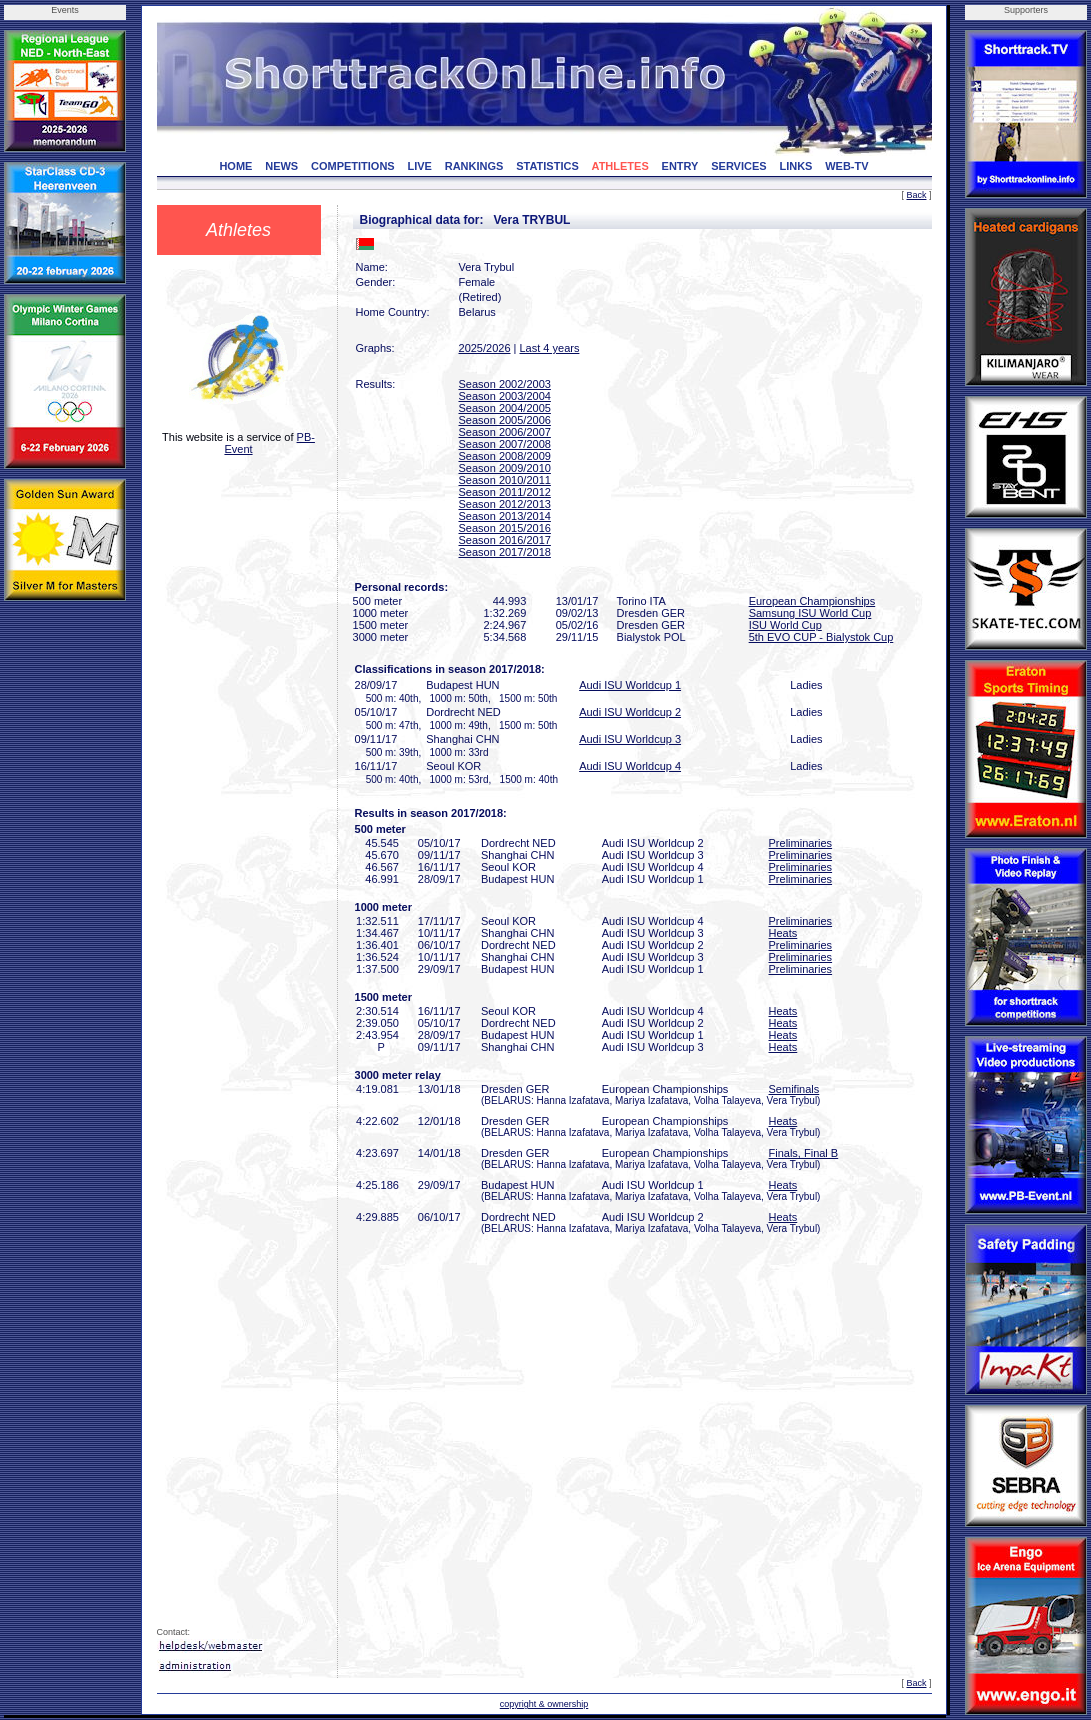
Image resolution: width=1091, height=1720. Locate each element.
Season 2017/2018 (505, 552)
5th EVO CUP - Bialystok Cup (821, 637)
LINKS (795, 166)
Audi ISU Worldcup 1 (630, 685)
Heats (783, 933)
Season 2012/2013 (505, 504)
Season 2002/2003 (505, 384)
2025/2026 (485, 348)
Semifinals (794, 1089)
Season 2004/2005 (505, 408)
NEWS (281, 166)
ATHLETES (620, 166)
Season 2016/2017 (505, 540)
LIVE (420, 166)
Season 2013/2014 (505, 516)
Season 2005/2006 (505, 420)
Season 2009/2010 (505, 468)
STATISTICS (547, 166)
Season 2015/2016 (505, 528)
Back (916, 195)
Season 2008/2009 (505, 456)
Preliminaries (801, 843)
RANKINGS (474, 166)
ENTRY (680, 166)
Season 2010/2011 (505, 480)
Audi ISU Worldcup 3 (630, 739)
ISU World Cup (785, 625)
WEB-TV (846, 166)
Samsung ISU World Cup (810, 613)
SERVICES (738, 166)
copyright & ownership (544, 1704)
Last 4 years (550, 348)
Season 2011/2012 (505, 492)
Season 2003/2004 (505, 396)
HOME (235, 166)
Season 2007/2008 (505, 444)
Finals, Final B (804, 1153)
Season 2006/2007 (505, 432)
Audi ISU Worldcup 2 (630, 712)
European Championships (812, 601)
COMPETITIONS (353, 166)
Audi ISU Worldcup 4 (630, 766)
